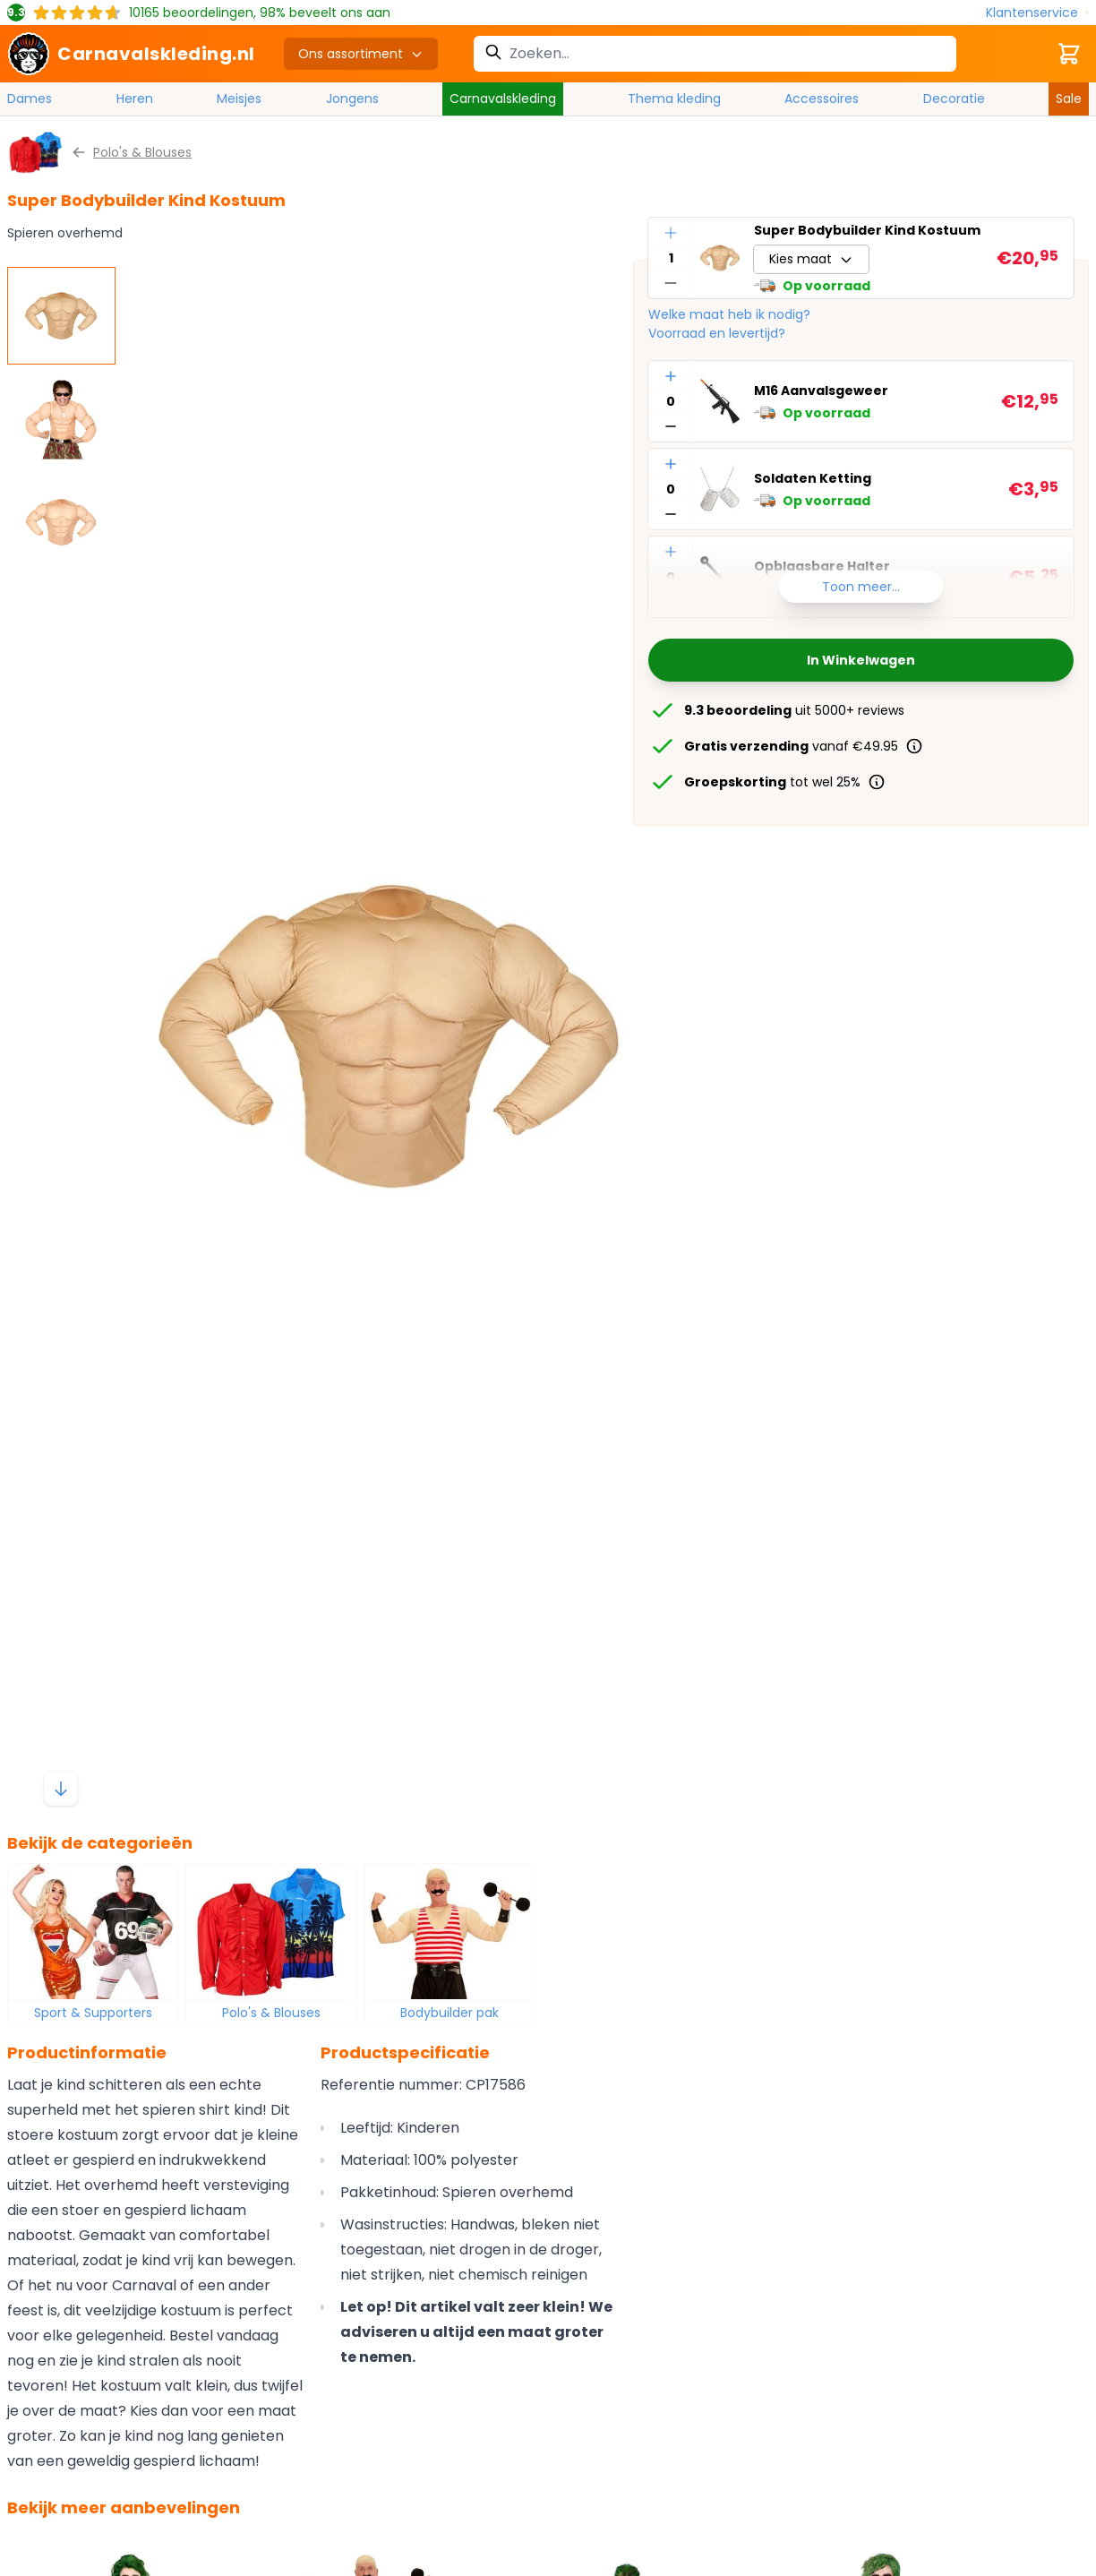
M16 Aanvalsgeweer (821, 390)
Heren (134, 98)
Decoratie (954, 98)
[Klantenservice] (1037, 13)
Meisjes (239, 98)
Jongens (352, 98)
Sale (1069, 98)
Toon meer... (861, 587)
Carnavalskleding (503, 98)
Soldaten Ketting (812, 478)
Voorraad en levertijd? (716, 333)
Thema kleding (674, 98)
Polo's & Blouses (271, 2013)
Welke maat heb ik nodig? (729, 314)
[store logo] (131, 53)
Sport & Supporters (93, 2013)
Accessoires (821, 98)
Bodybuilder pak (449, 2013)
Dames (29, 98)
